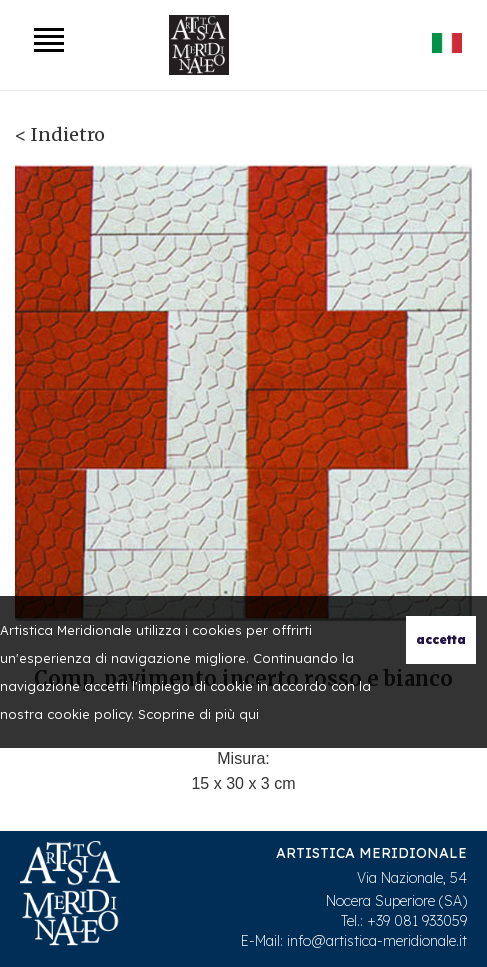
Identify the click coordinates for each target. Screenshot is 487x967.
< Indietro (60, 134)
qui (249, 714)
